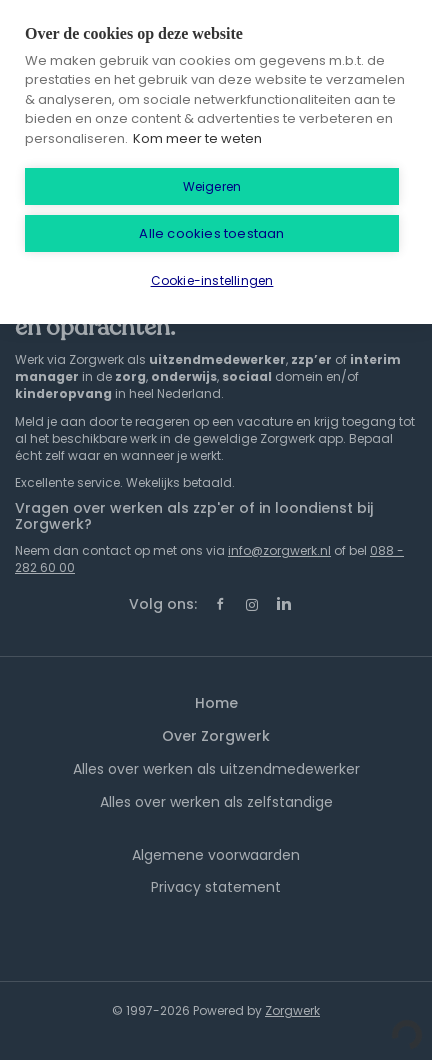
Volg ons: (163, 604)
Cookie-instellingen (212, 280)
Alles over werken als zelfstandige (216, 802)
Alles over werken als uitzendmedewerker (216, 769)
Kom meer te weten (197, 138)
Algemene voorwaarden (216, 855)
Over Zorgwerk (216, 736)
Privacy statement (216, 887)
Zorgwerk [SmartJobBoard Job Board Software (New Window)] (292, 1010)
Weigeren (212, 186)
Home (216, 703)
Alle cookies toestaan (211, 233)
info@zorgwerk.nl (279, 550)
